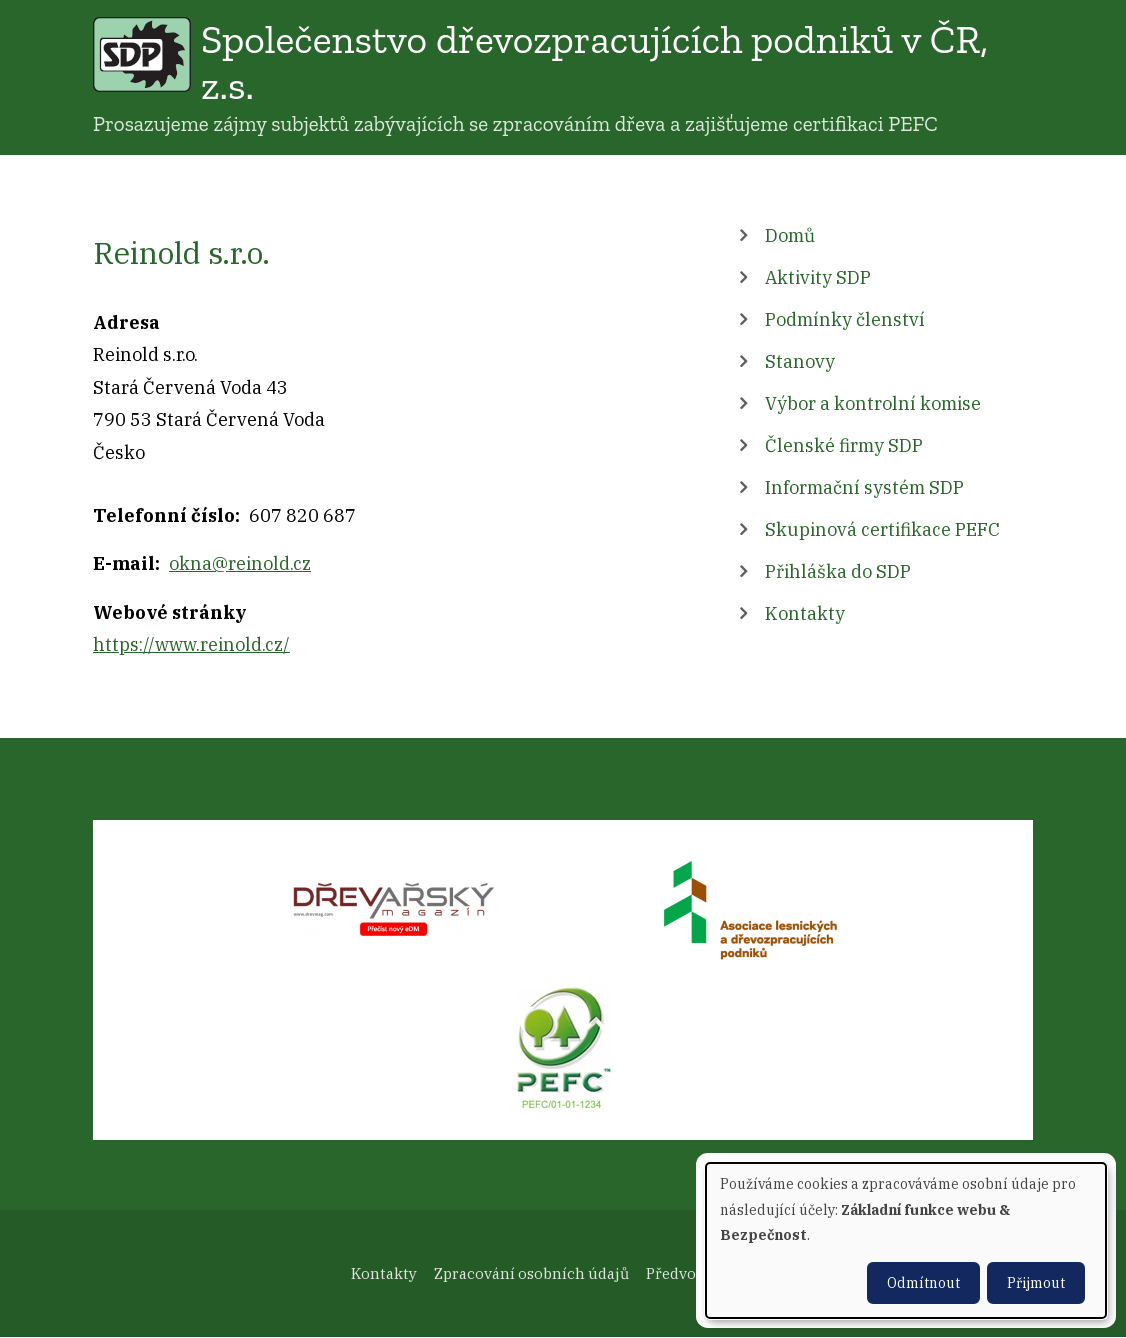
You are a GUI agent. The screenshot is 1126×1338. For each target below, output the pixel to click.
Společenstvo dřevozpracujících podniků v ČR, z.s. (594, 62)
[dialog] (906, 1240)
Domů (790, 235)
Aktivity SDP (818, 277)
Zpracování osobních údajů (531, 1273)
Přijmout (1036, 1283)
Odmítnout (923, 1283)
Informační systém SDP (864, 487)
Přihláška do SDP (838, 571)
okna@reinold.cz (240, 563)
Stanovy (800, 361)
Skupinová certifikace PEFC (882, 529)
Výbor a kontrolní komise (873, 403)
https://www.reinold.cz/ (191, 644)
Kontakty (805, 613)
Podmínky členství (845, 319)
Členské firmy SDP (844, 445)
